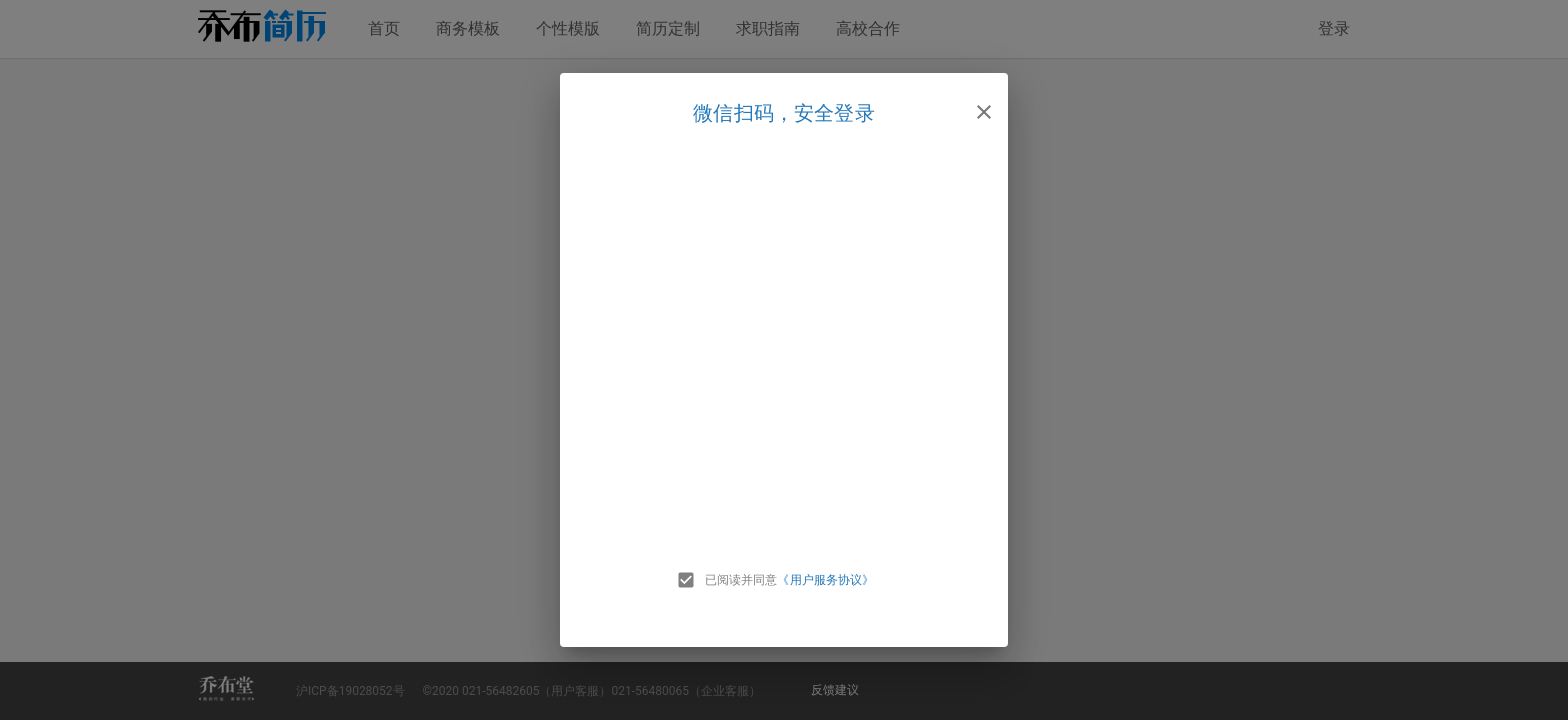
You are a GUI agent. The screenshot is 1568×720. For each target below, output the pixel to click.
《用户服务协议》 (825, 580)
